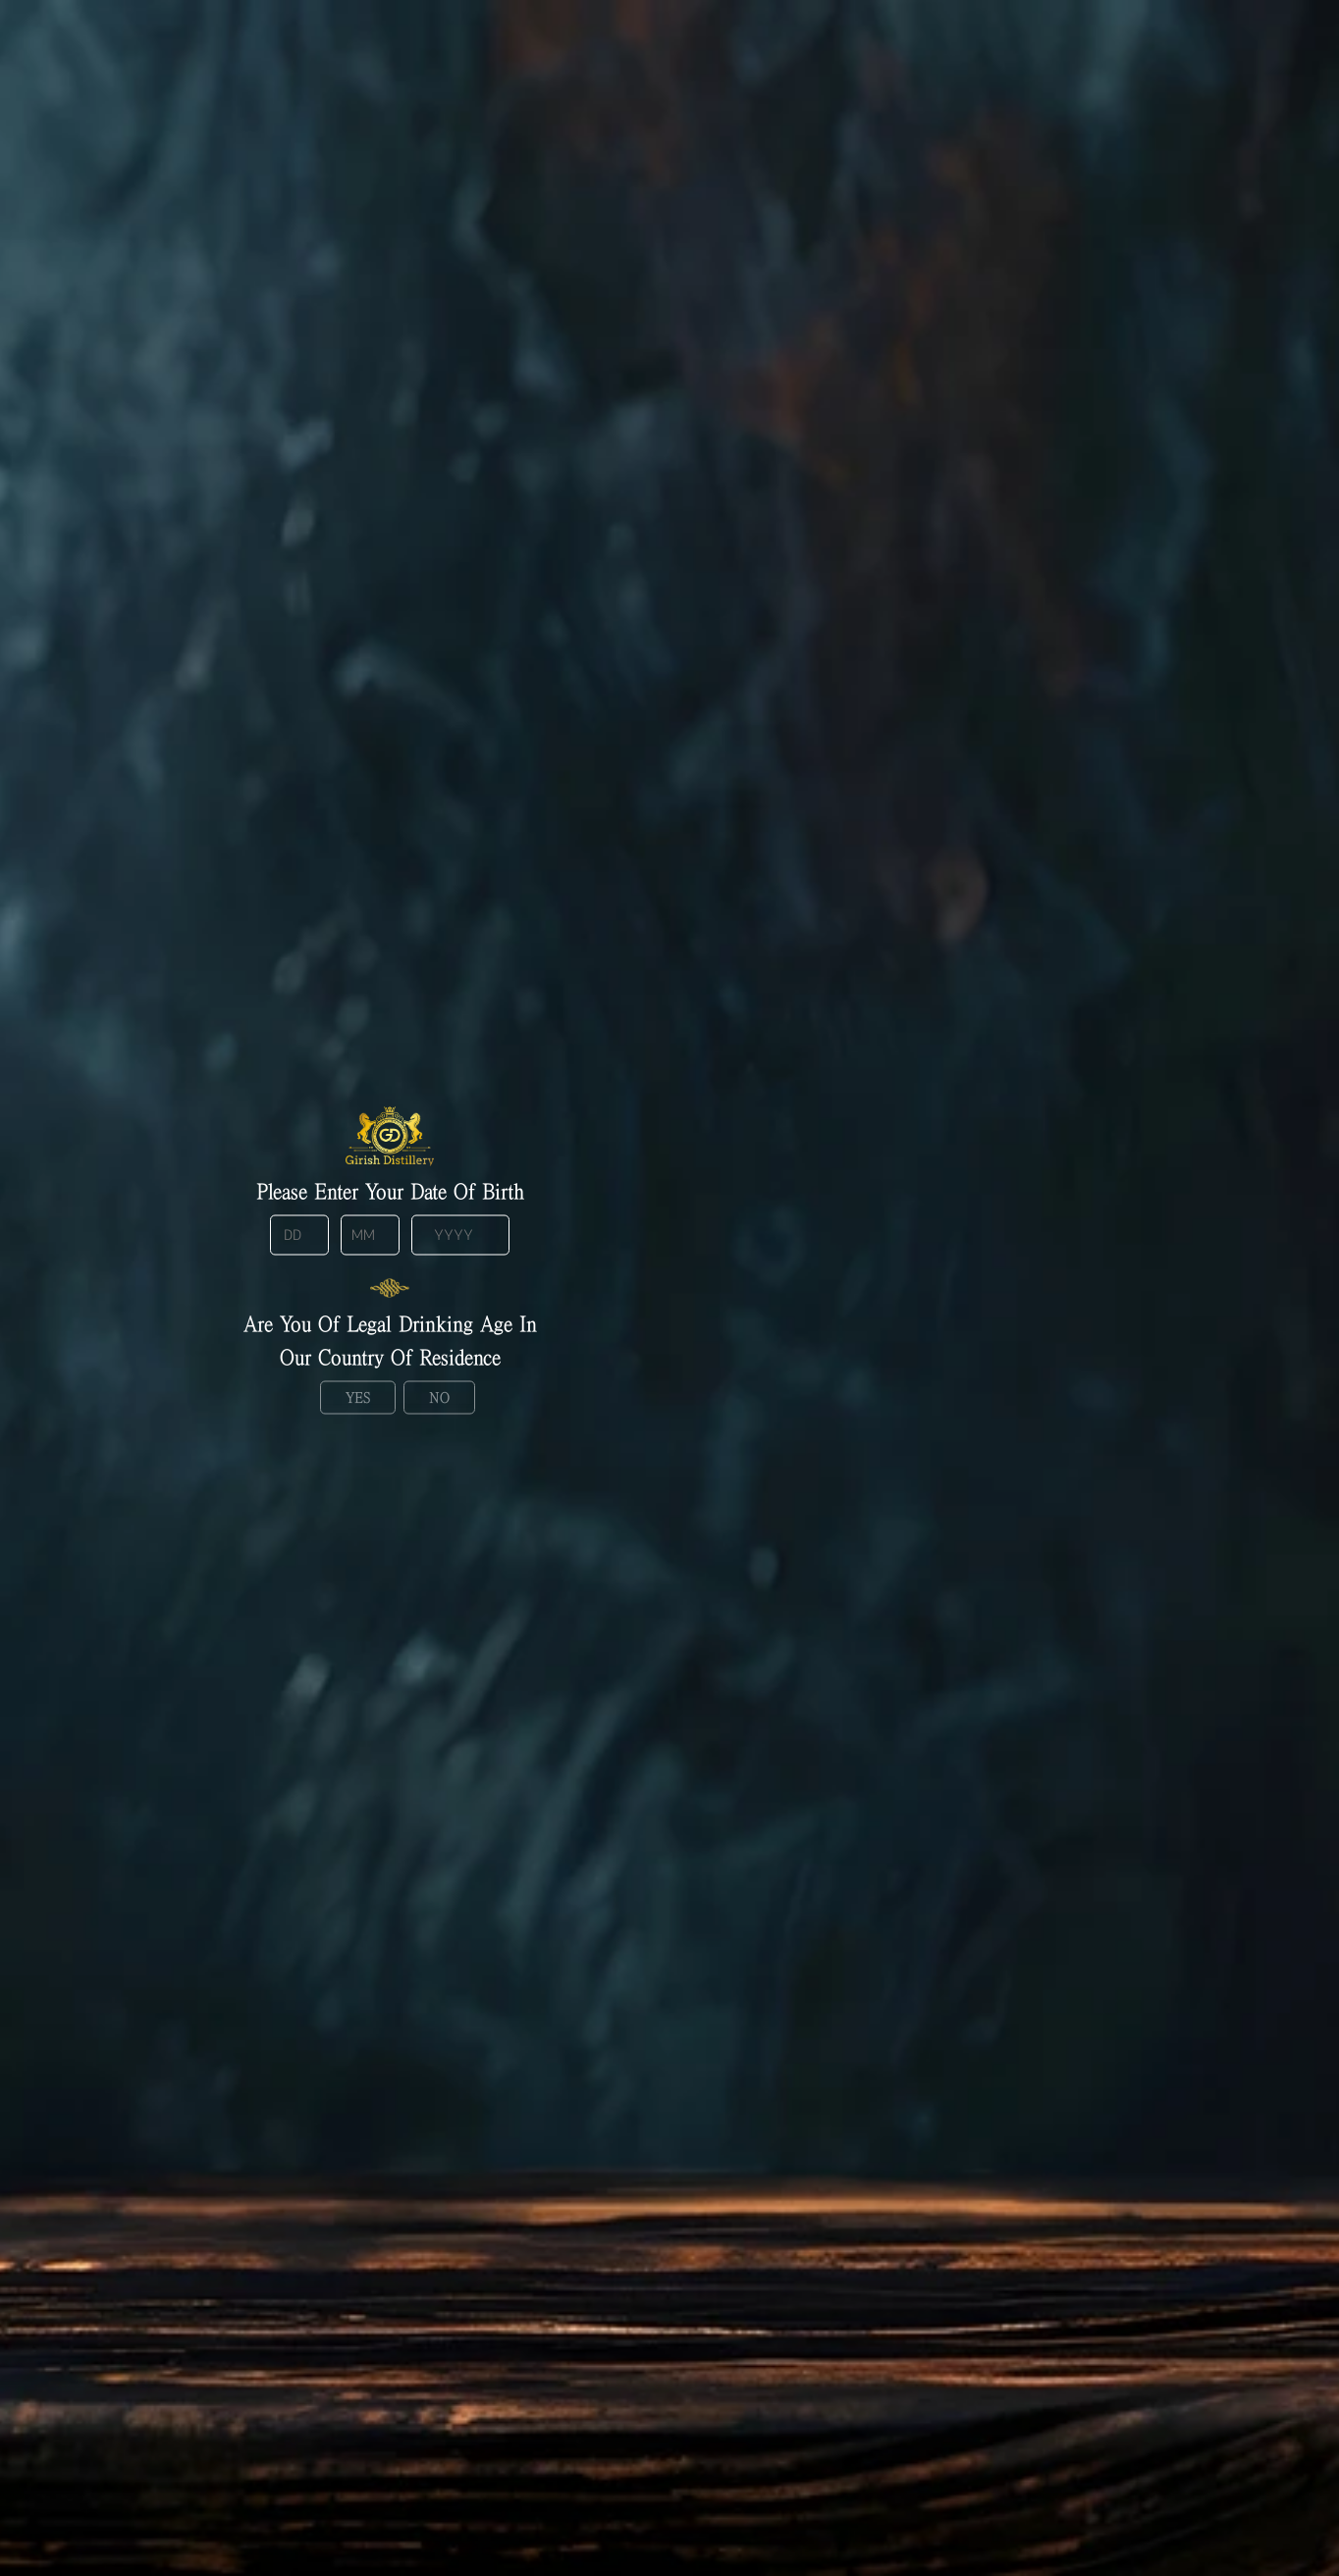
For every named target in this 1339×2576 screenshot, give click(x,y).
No (439, 1396)
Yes (358, 1396)
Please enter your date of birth (390, 1191)
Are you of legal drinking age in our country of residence (390, 1339)
